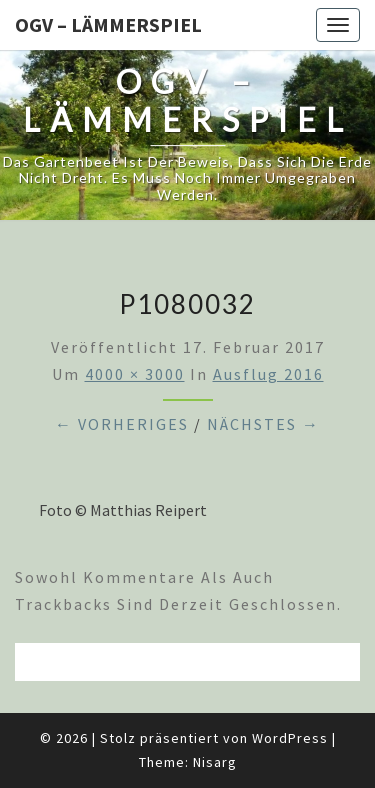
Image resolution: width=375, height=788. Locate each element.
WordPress (290, 738)
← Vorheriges (122, 424)
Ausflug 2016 (268, 374)
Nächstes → (263, 424)
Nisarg (215, 762)
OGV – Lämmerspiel (108, 24)
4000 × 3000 (135, 374)
